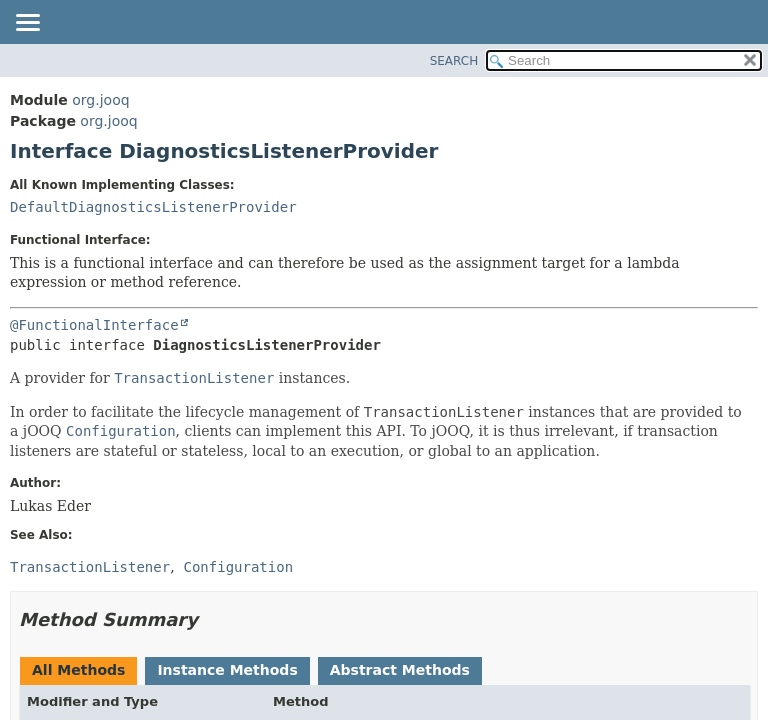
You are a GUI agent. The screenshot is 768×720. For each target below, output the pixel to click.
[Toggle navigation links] (27, 24)
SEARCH (454, 61)
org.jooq (100, 100)
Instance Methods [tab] (227, 670)
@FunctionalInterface (94, 325)
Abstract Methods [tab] (400, 670)
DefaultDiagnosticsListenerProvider (153, 207)
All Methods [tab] (78, 670)
